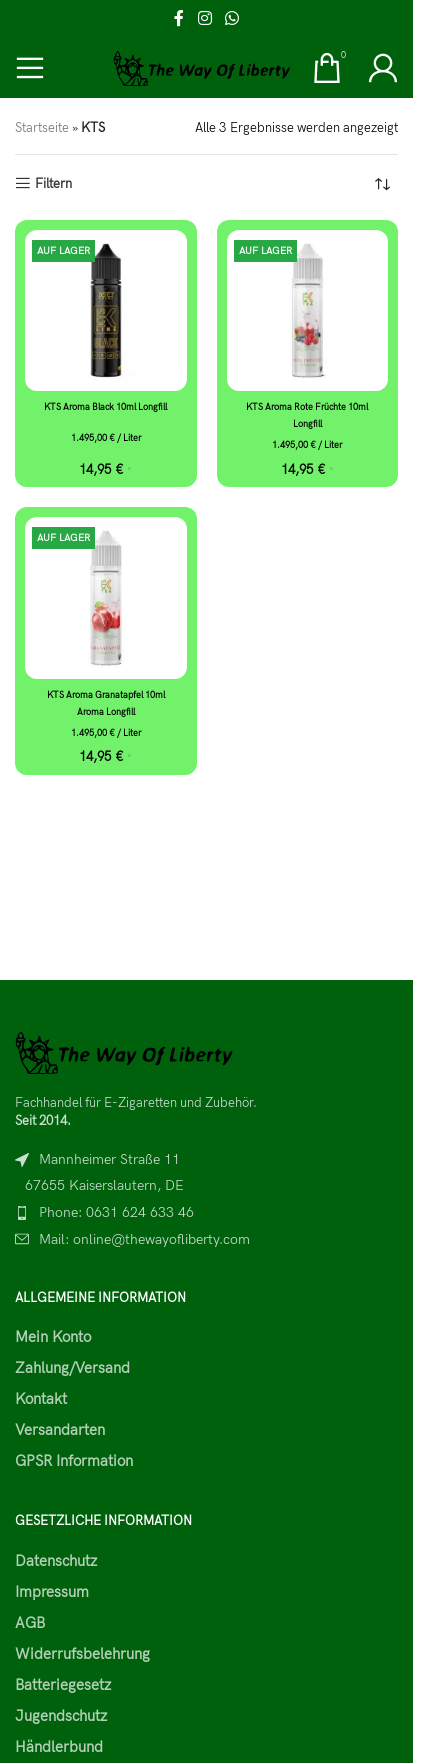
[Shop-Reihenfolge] (383, 185)
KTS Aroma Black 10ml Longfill (105, 407)
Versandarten (60, 1430)
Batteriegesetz (63, 1685)
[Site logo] (202, 67)
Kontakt (41, 1399)
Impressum (52, 1592)
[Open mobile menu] (30, 68)
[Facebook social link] (179, 19)
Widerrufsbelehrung (82, 1654)
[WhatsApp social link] (232, 19)
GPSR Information (74, 1461)
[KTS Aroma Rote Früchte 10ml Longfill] (308, 311)
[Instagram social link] (204, 19)
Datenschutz (56, 1561)
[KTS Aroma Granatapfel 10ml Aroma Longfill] (106, 598)
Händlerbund (59, 1747)
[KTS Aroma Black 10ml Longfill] (106, 311)
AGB (30, 1623)
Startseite (42, 128)
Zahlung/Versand (72, 1368)
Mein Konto (53, 1337)
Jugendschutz (61, 1716)
